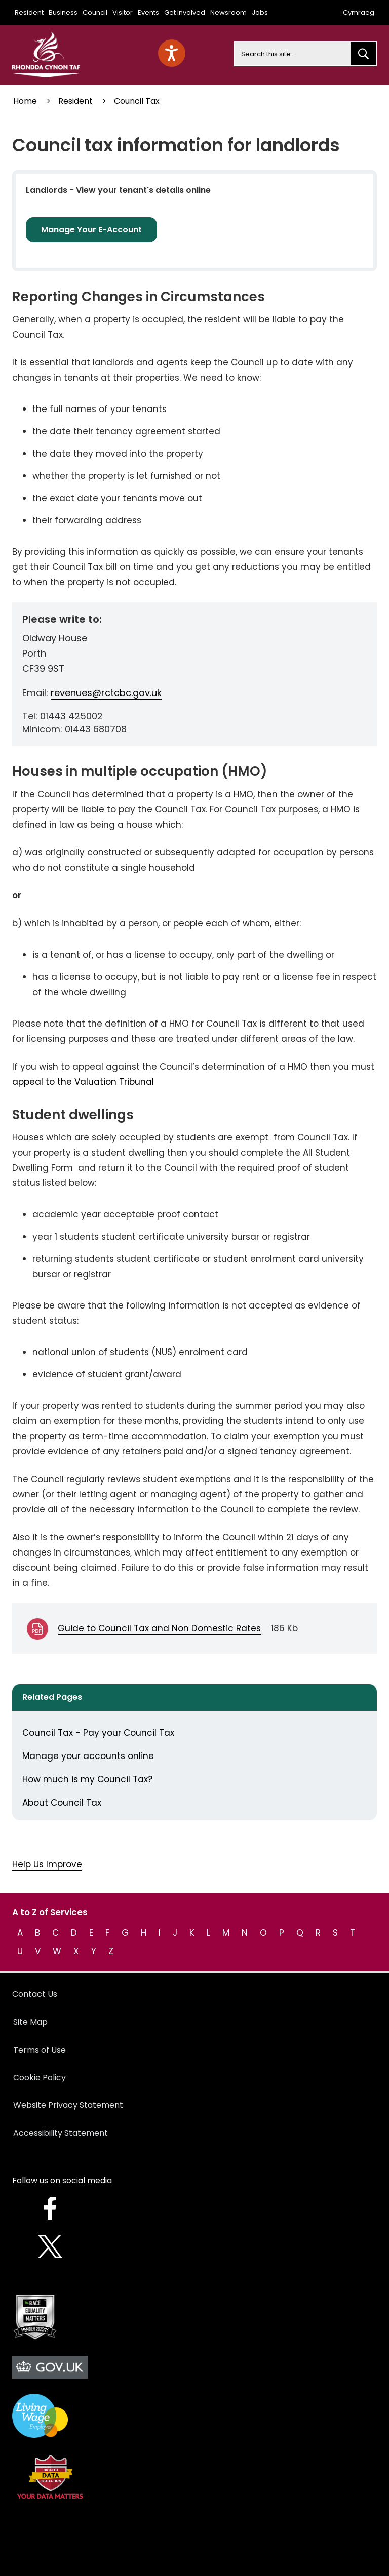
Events (148, 12)
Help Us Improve (47, 1864)
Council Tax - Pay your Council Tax (98, 1733)
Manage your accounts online (88, 1756)
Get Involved (184, 12)
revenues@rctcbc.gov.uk (106, 692)
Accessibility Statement (60, 2133)
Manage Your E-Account (91, 229)
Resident (29, 12)
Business (63, 12)
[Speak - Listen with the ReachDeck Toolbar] (171, 53)
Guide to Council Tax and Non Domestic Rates (159, 1628)
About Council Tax (61, 1802)
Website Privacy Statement (68, 2105)
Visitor (122, 12)
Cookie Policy (39, 2077)
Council (95, 12)
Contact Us (34, 1994)
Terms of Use (39, 2050)
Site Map (30, 2022)
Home (25, 101)
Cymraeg (358, 12)
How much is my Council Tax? (87, 1779)
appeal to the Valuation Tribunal (83, 1082)
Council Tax (137, 101)
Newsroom (228, 12)
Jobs (260, 12)
